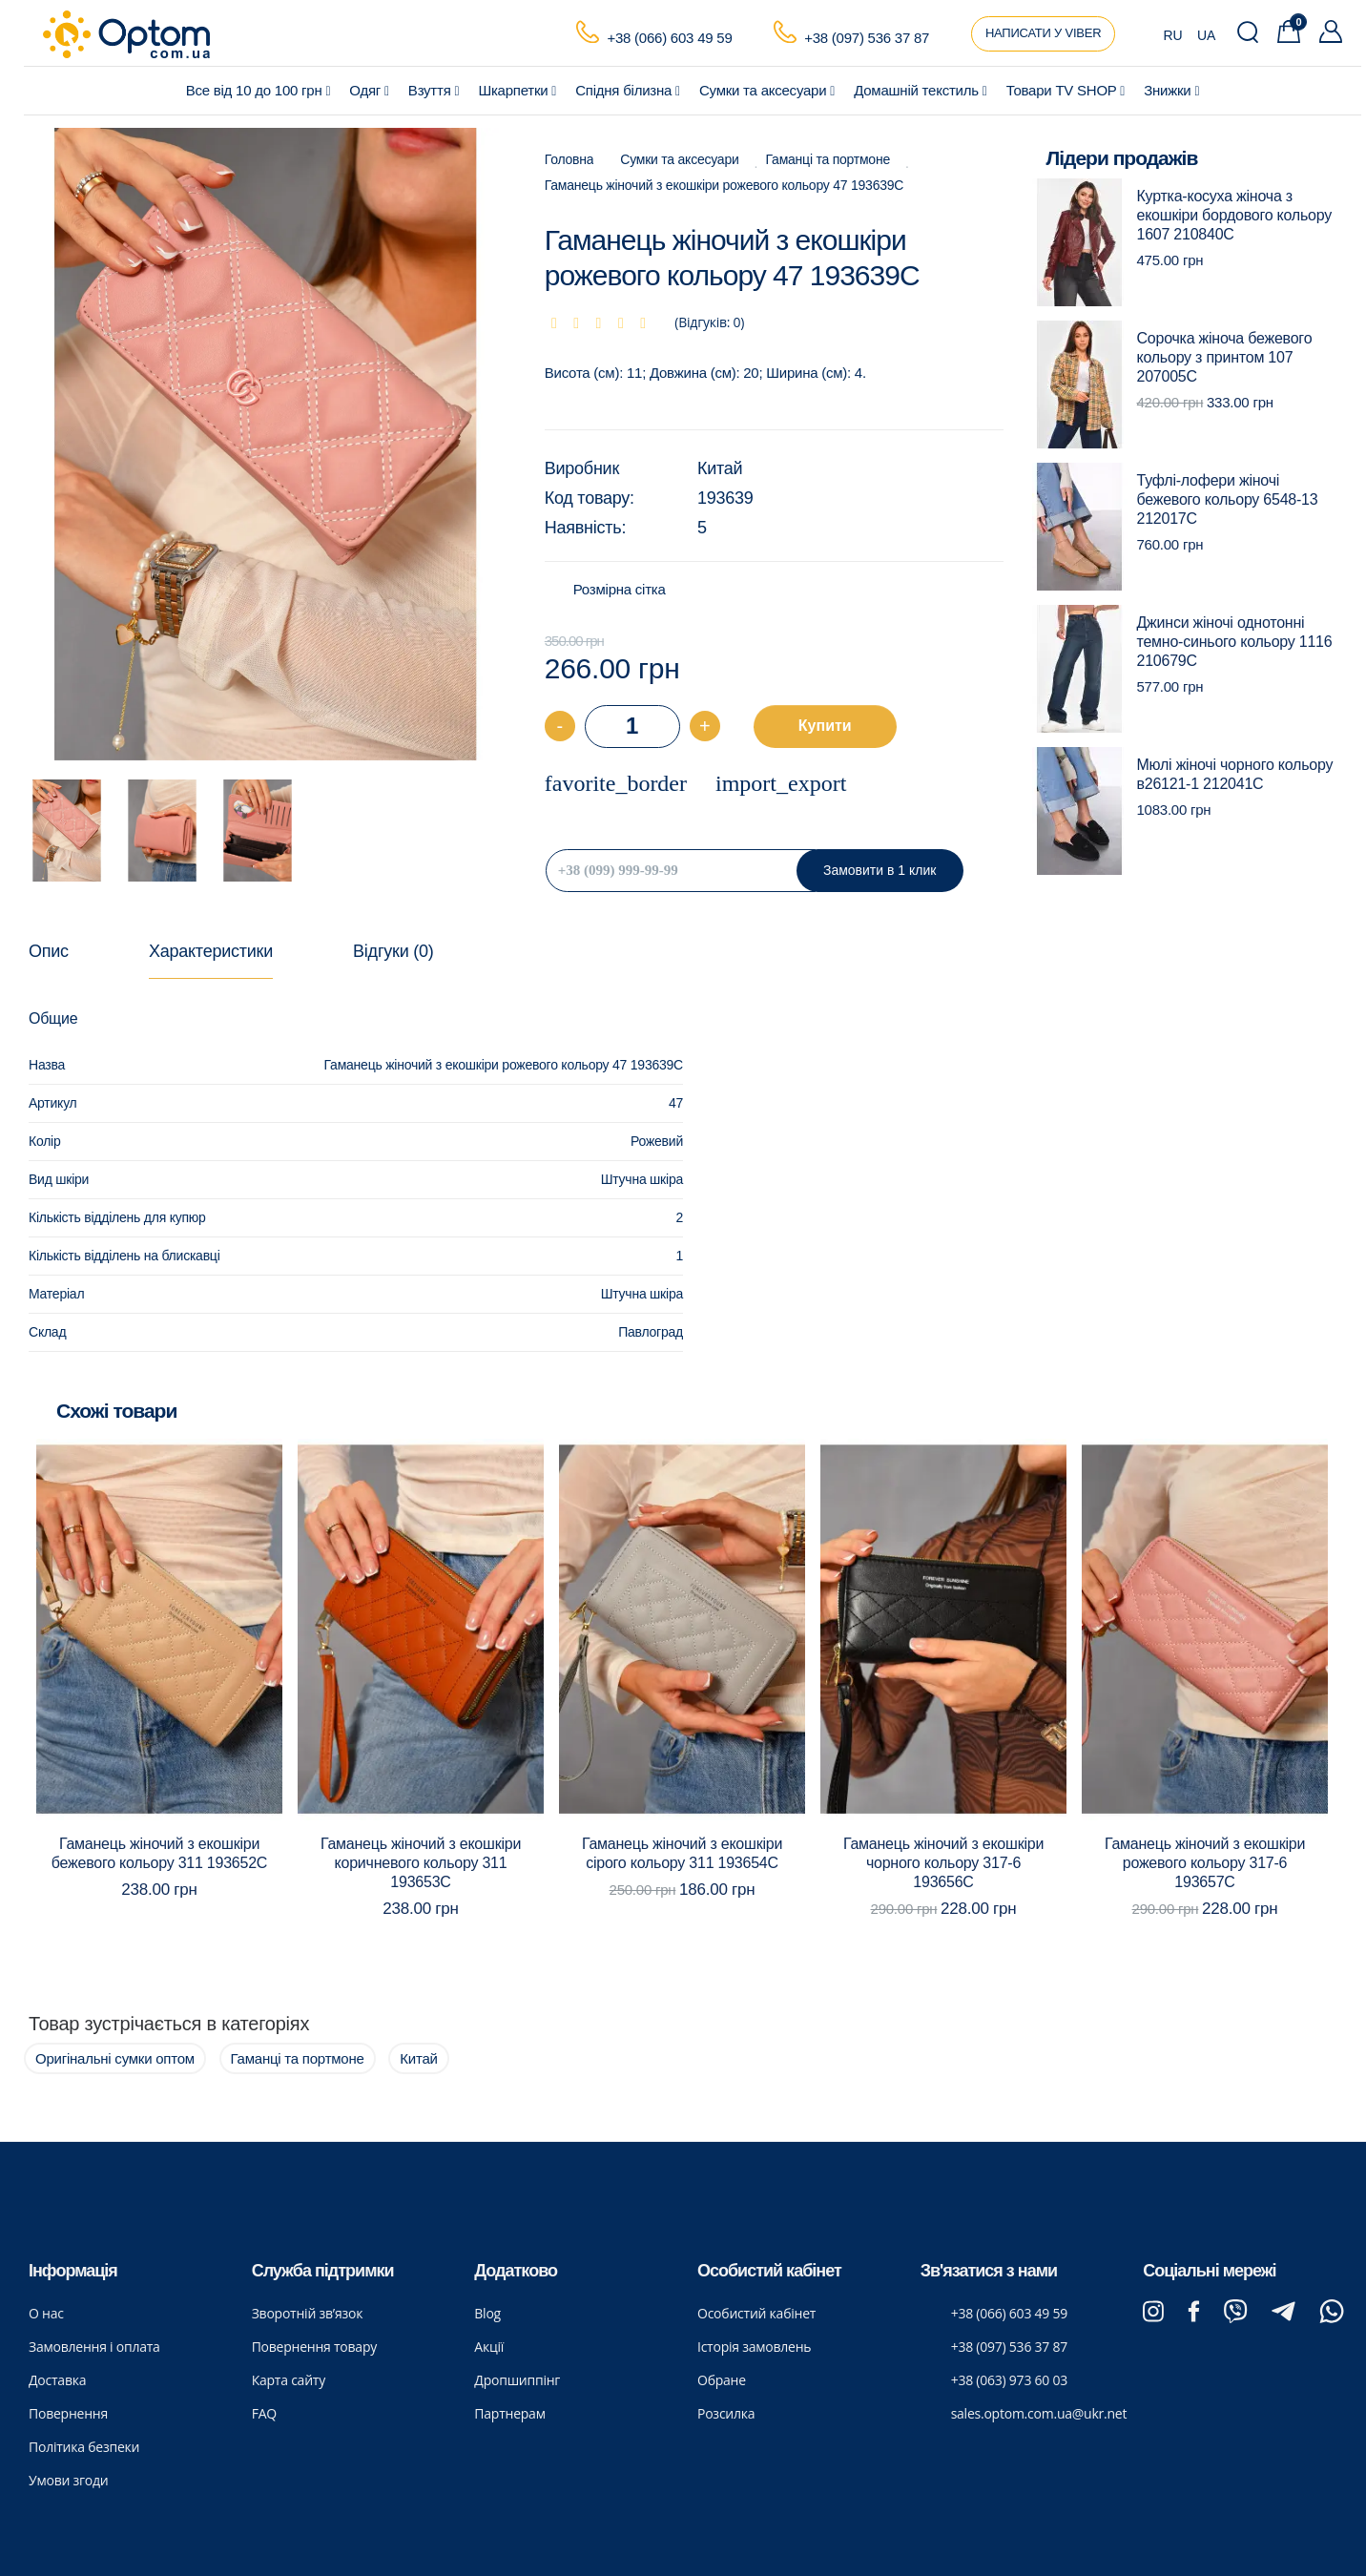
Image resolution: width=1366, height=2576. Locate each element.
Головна (569, 159)
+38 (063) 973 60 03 (1009, 2380)
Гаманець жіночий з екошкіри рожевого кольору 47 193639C (724, 185)
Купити (825, 725)
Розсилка (726, 2413)
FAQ (264, 2413)
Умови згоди (69, 2480)
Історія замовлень (754, 2346)
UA (1206, 35)
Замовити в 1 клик (879, 870)
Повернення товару (314, 2346)
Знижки (1171, 90)
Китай (719, 468)
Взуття (434, 90)
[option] (266, 444)
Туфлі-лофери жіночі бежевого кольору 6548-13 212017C (1227, 499)
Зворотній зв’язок (307, 2313)
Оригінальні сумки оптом (115, 2058)
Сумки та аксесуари (767, 90)
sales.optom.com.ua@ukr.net (1039, 2413)
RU (1173, 35)
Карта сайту (288, 2380)
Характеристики (211, 951)
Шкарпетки (517, 90)
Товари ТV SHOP (1066, 90)
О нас (46, 2313)
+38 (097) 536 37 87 (866, 38)
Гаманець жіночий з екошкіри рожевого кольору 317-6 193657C (1205, 1863)
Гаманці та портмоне (828, 159)
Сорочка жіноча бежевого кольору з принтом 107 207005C (1225, 357)
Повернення (68, 2413)
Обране (721, 2380)
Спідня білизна (627, 90)
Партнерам (509, 2413)
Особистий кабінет (756, 2313)
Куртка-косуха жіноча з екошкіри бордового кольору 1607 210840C (1234, 215)
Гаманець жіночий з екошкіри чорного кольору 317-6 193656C (943, 1863)
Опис (49, 951)
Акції (489, 2346)
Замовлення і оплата (94, 2346)
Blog (487, 2313)
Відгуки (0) (393, 951)
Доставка (57, 2380)
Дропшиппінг (517, 2380)
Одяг (369, 90)
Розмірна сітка (619, 589)
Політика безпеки (84, 2447)
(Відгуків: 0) (709, 322)
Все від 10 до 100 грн (258, 90)
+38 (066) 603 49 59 (669, 38)
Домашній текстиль (920, 90)
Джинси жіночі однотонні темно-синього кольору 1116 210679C (1235, 641)
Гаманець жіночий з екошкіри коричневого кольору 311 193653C (421, 1863)
